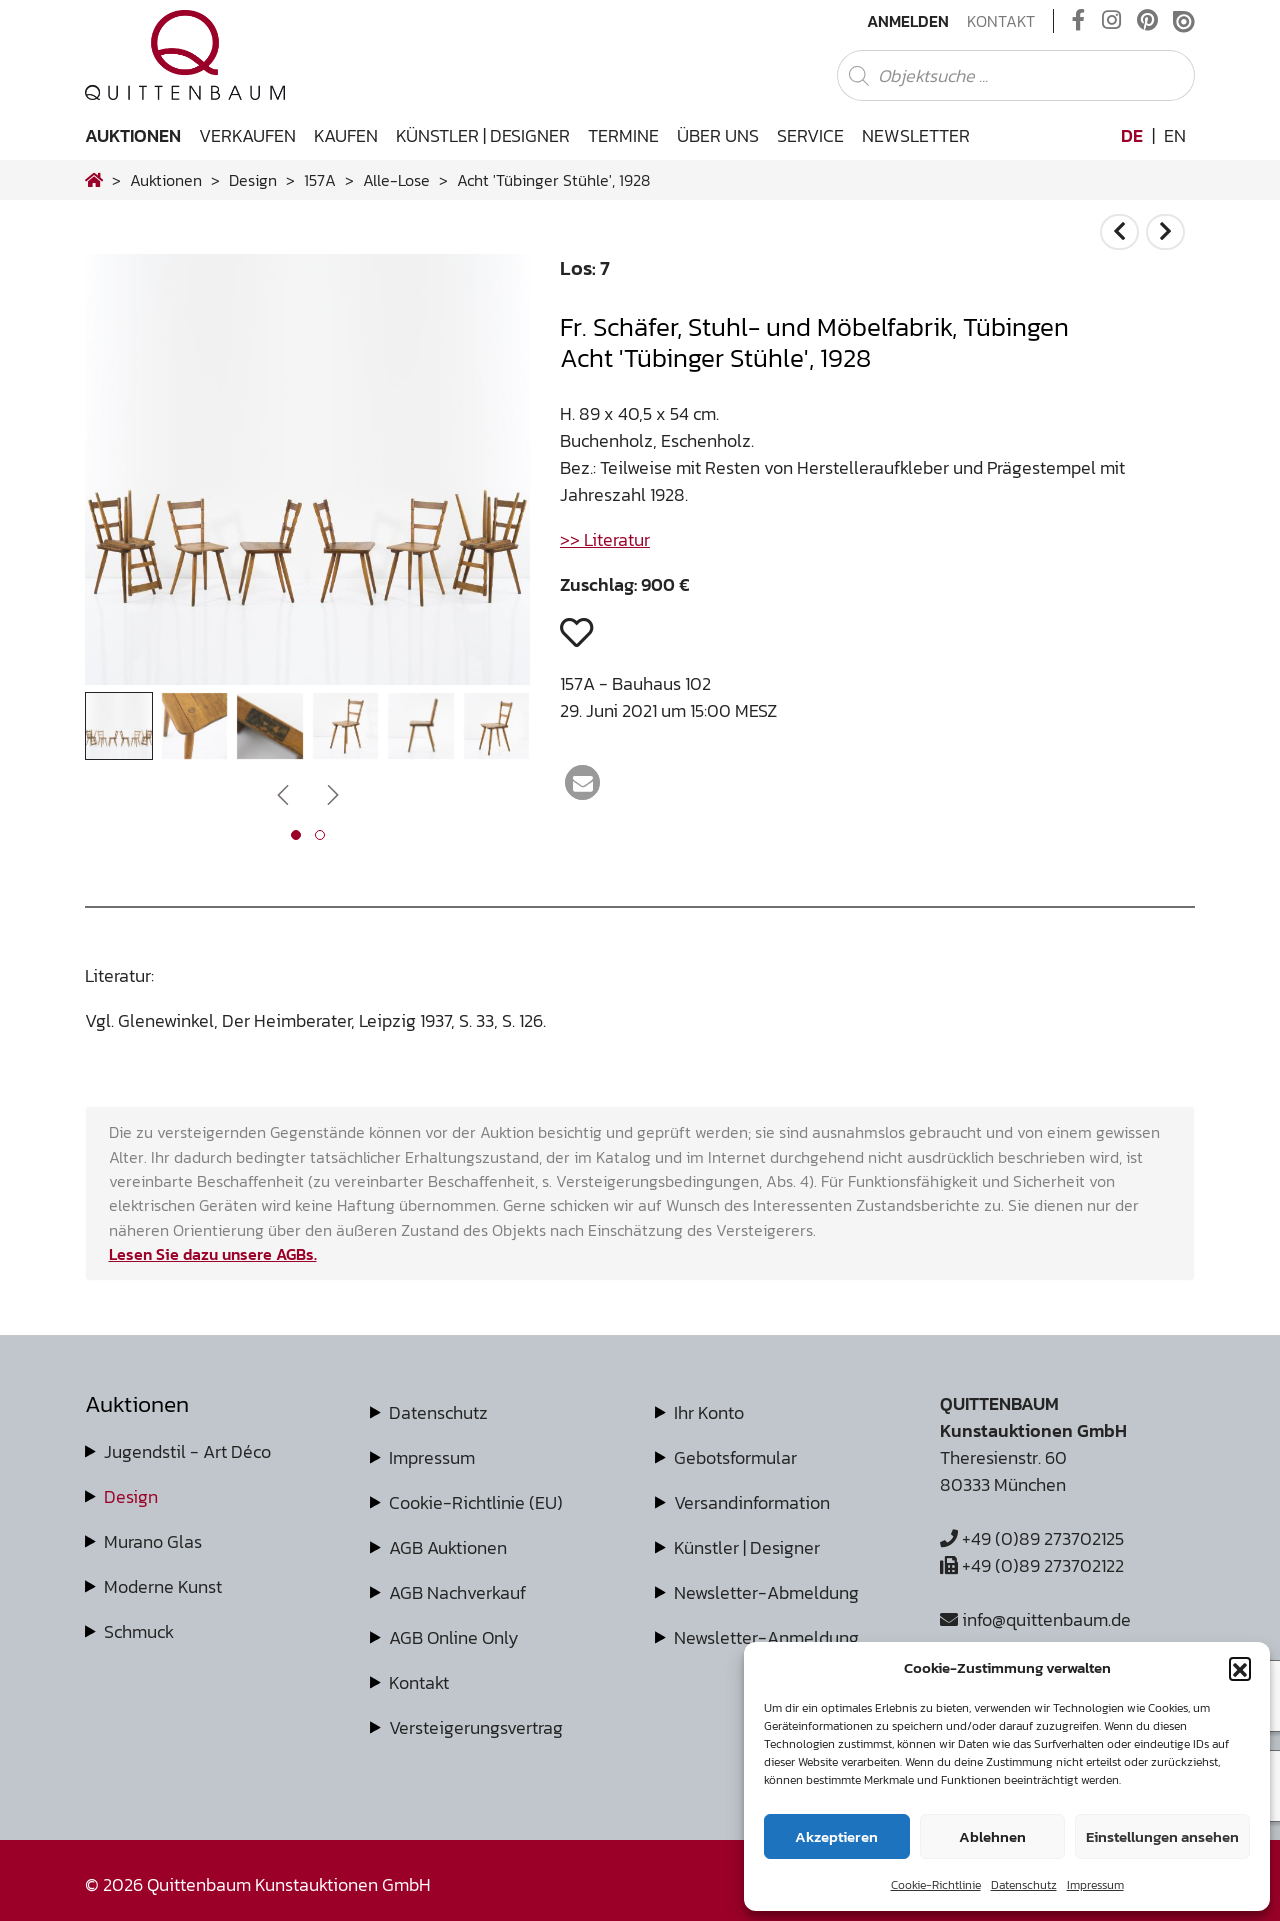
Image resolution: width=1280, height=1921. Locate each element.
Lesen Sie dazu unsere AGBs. (213, 1254)
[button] (1240, 1668)
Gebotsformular (735, 1457)
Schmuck (139, 1631)
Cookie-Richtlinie (936, 1885)
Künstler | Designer (483, 135)
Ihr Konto (709, 1412)
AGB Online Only (454, 1637)
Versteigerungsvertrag (476, 1727)
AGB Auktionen (448, 1547)
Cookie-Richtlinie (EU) (476, 1502)
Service (810, 135)
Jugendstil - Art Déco (187, 1451)
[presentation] (283, 792)
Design (131, 1496)
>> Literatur (605, 539)
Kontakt (1001, 21)
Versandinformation (752, 1502)
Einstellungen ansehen (1162, 1836)
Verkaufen (247, 135)
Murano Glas (153, 1541)
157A (320, 180)
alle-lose (396, 180)
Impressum (1095, 1885)
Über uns (718, 135)
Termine (623, 135)
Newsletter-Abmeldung (766, 1592)
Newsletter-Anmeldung (766, 1637)
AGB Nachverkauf (457, 1592)
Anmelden (908, 21)
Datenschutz (1024, 1885)
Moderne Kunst (163, 1586)
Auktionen (133, 135)
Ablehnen (992, 1836)
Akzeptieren (836, 1836)
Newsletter (916, 135)
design (253, 180)
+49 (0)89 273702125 (1032, 1538)
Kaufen (346, 135)
